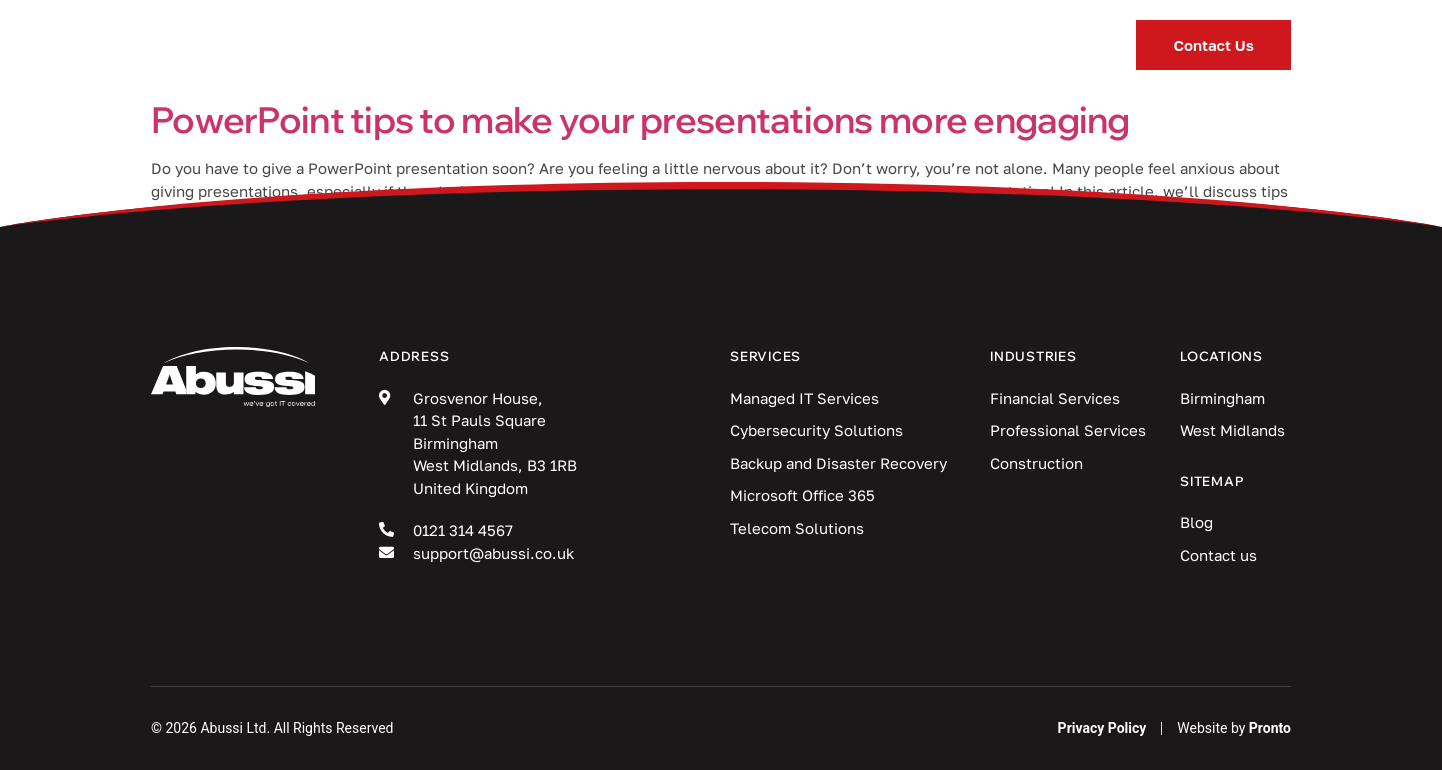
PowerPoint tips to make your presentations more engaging (640, 119)
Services (499, 45)
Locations (934, 45)
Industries (661, 45)
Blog (798, 45)
